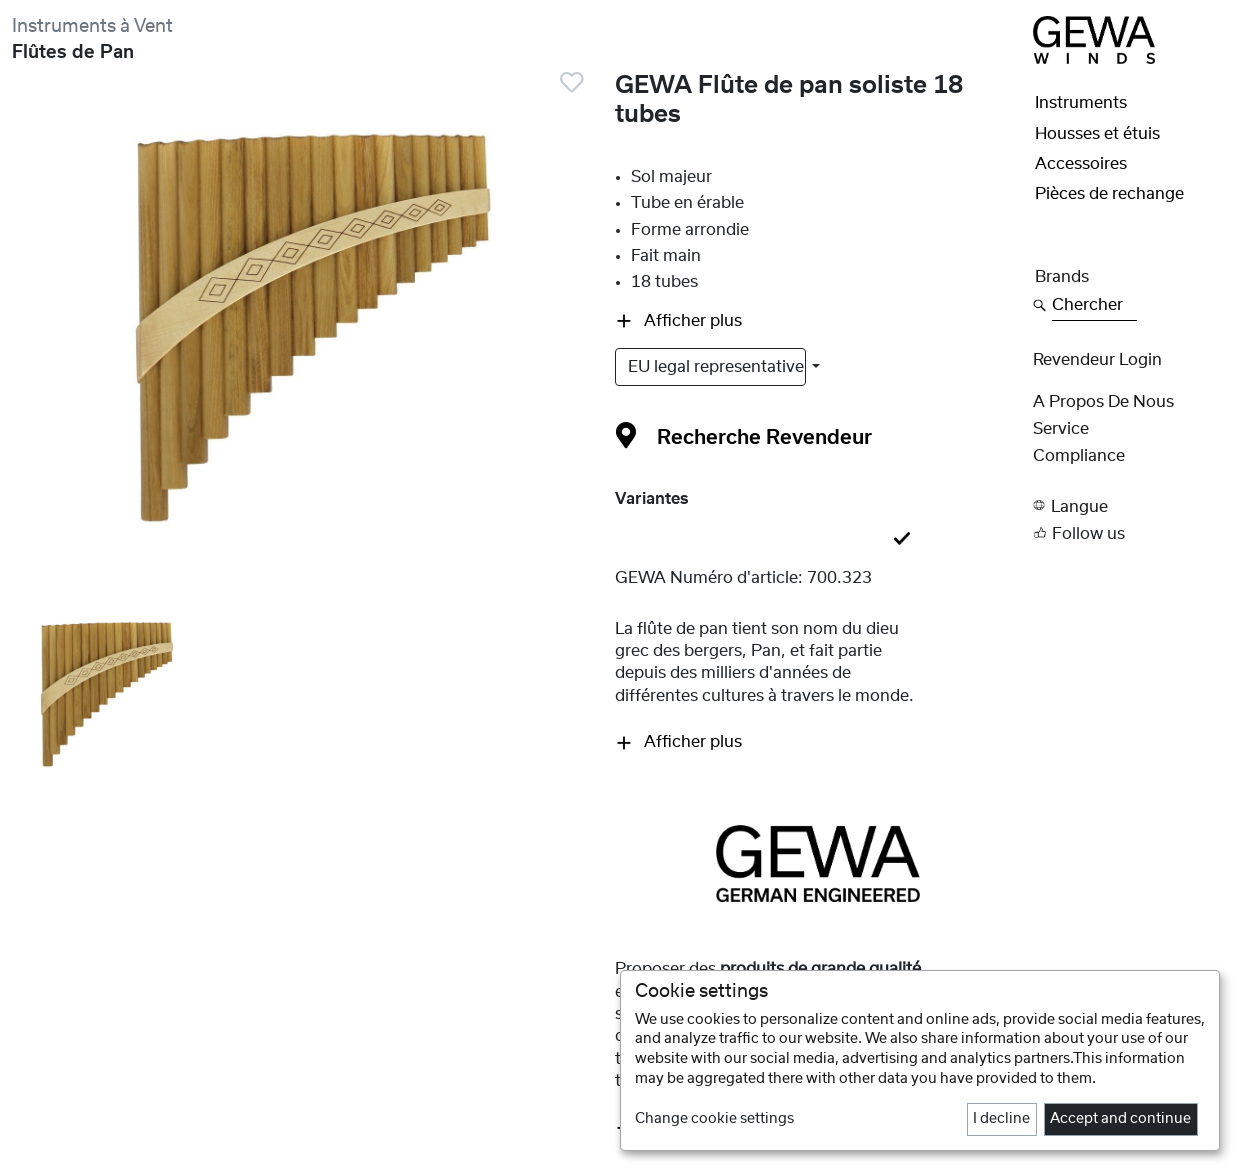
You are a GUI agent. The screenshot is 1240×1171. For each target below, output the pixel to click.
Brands (1062, 277)
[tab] (818, 540)
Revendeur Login (1097, 360)
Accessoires (1081, 164)
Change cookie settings (714, 1119)
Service (1061, 429)
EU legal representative (717, 367)
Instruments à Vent (92, 26)
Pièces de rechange (1109, 194)
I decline (1001, 1119)
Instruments (1081, 103)
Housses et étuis (1097, 134)
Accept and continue (1120, 1119)
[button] (1130, 505)
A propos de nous (1103, 402)
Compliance (1079, 456)
